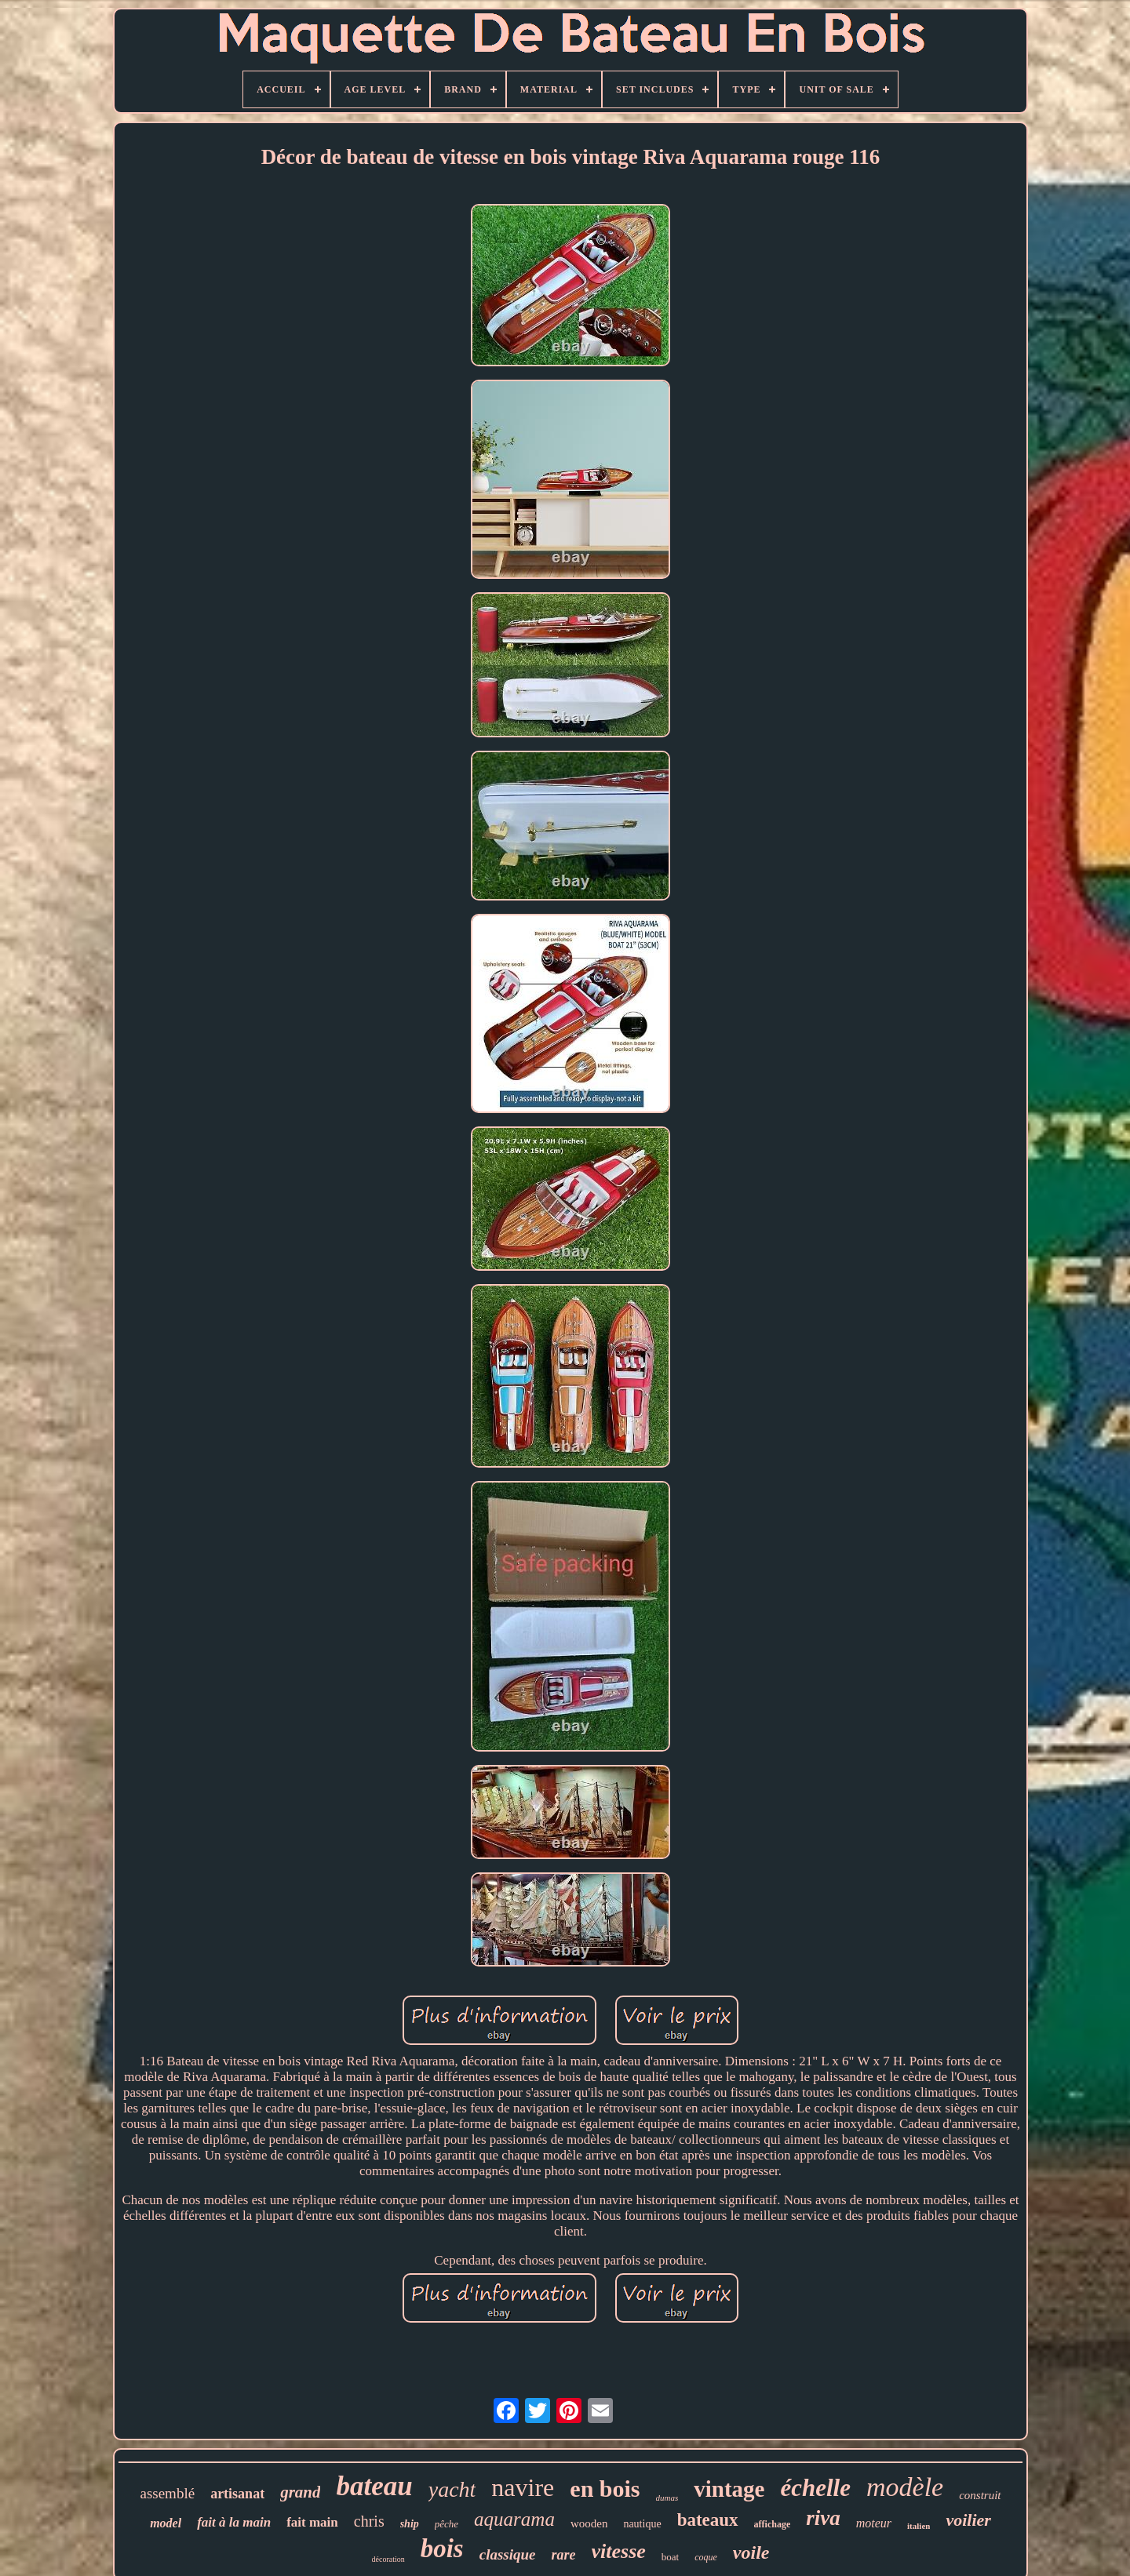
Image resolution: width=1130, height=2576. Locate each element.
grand (300, 2492)
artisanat (237, 2493)
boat (670, 2557)
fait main (312, 2522)
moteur (873, 2523)
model (165, 2523)
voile (751, 2552)
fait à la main (234, 2522)
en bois (605, 2488)
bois (442, 2548)
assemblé (167, 2493)
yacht (452, 2489)
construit (980, 2495)
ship (409, 2524)
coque (705, 2557)
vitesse (619, 2551)
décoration (388, 2559)
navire (522, 2487)
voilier (968, 2520)
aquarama (514, 2519)
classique (507, 2554)
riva (823, 2518)
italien (918, 2526)
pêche (446, 2524)
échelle (815, 2487)
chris (369, 2521)
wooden (589, 2523)
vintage (729, 2488)
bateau (374, 2486)
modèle (904, 2486)
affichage (772, 2524)
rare (564, 2555)
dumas (667, 2497)
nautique (642, 2524)
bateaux (707, 2520)
